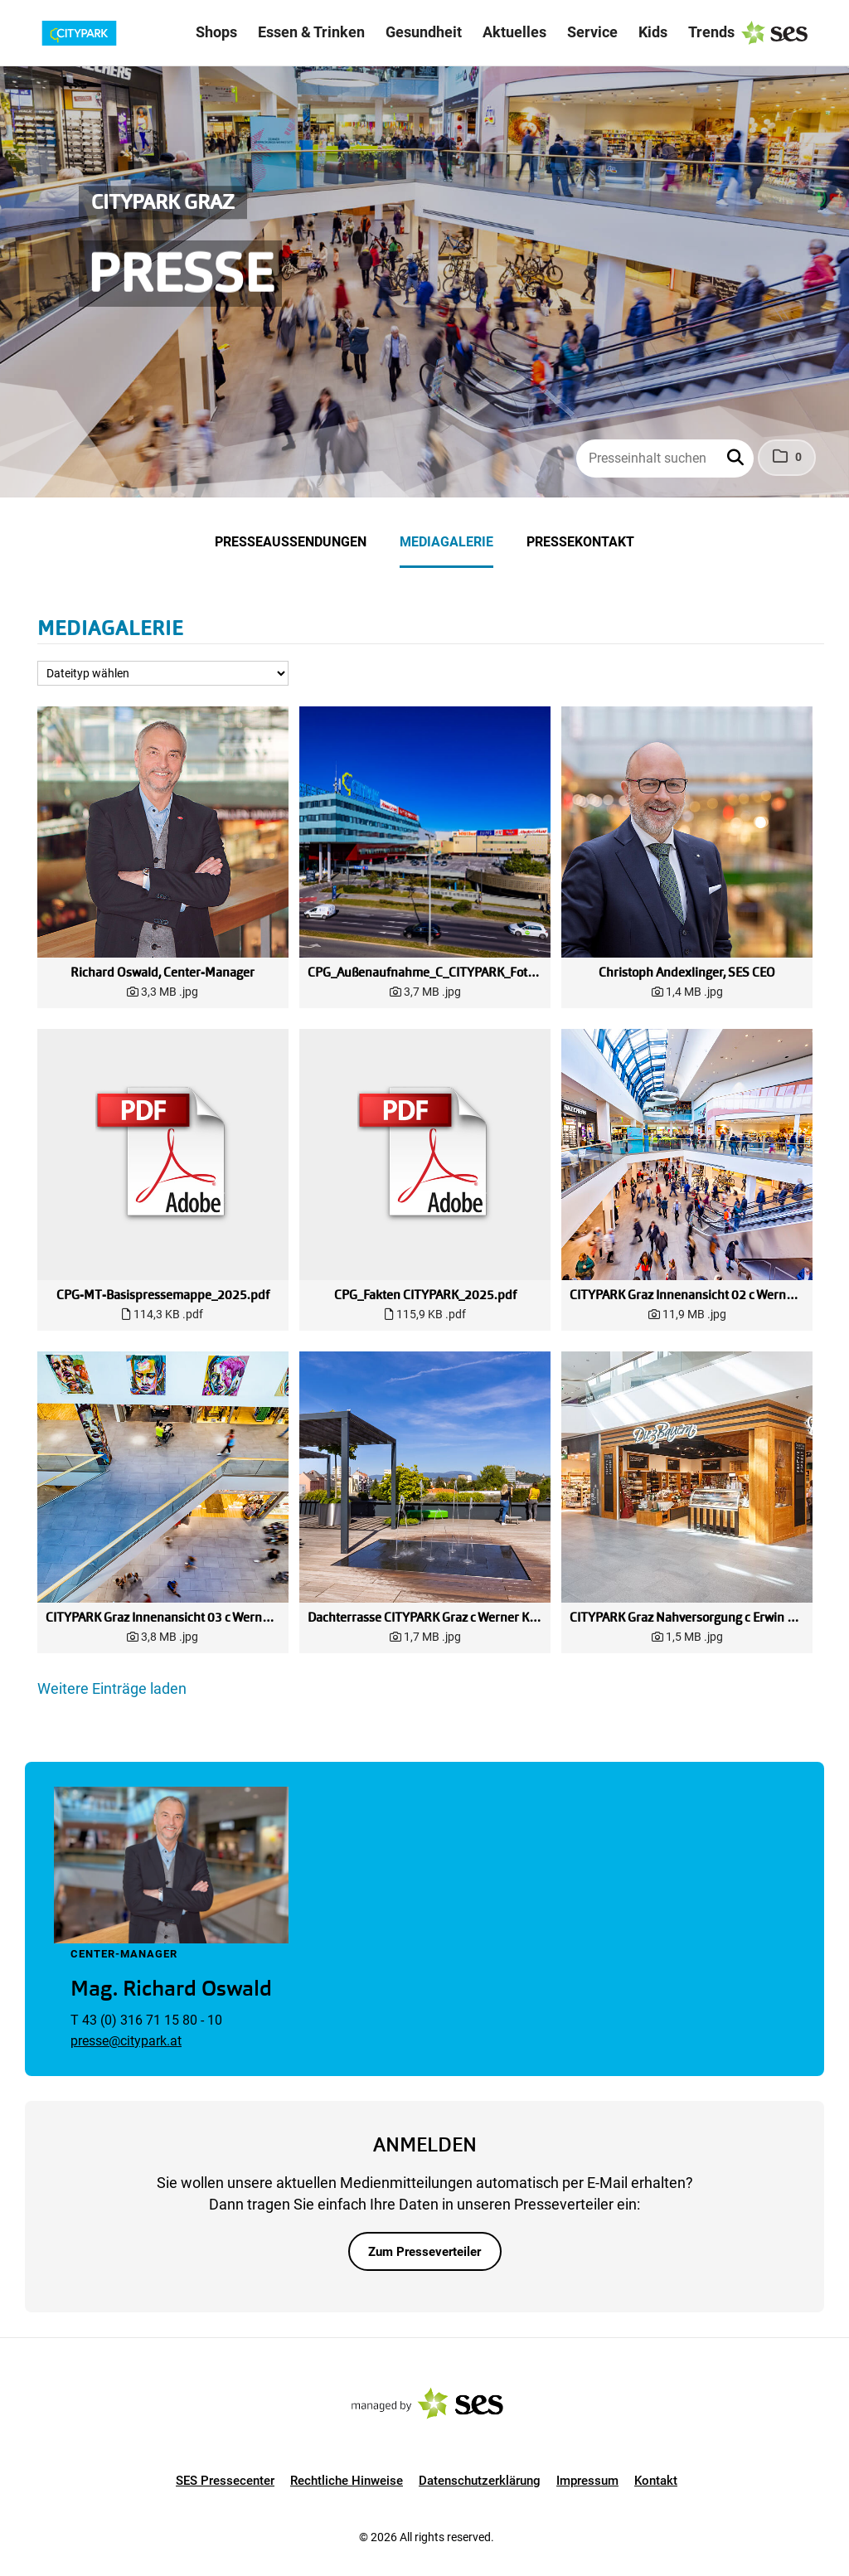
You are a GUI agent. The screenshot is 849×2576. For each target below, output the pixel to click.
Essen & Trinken (311, 32)
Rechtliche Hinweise (346, 2480)
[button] (737, 458)
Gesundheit (424, 32)
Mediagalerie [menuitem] (446, 542)
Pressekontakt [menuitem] (580, 542)
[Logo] (106, 33)
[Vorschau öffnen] (163, 832)
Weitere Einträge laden (112, 1688)
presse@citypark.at (126, 2041)
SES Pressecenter (225, 2480)
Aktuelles (514, 32)
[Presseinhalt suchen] (665, 458)
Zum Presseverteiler (424, 2251)
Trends (711, 32)
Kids (652, 32)
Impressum (587, 2480)
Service (592, 32)
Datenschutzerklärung (480, 2480)
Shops (216, 32)
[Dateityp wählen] (163, 673)
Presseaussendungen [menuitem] (290, 542)
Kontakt (655, 2480)
